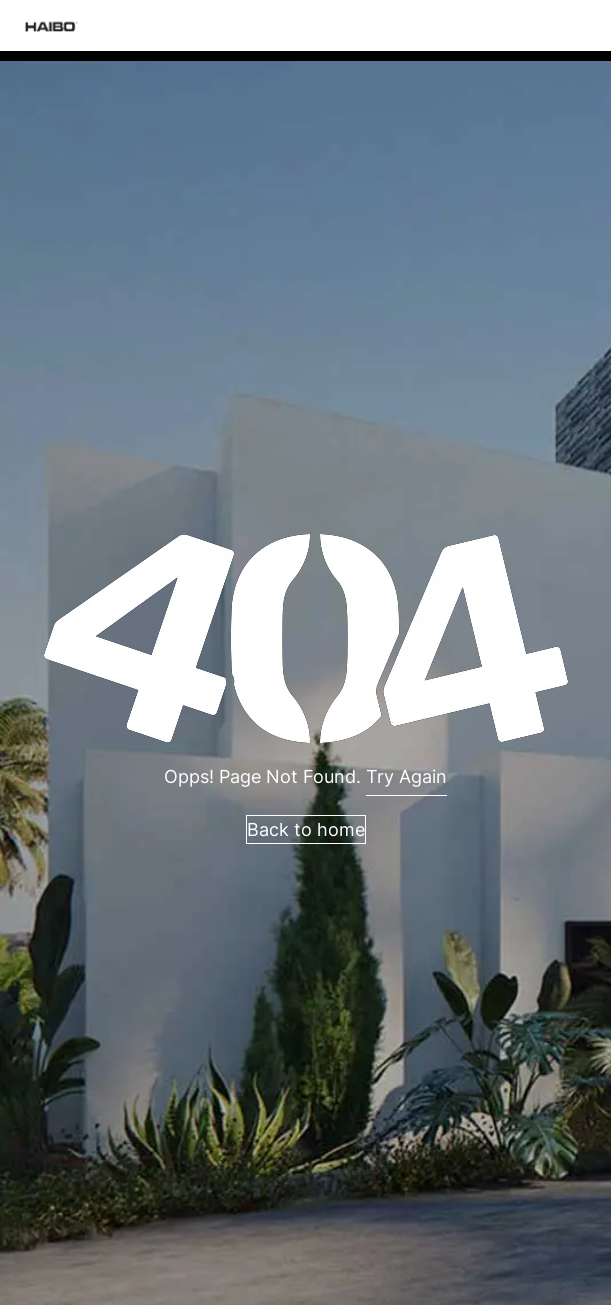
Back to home (306, 829)
